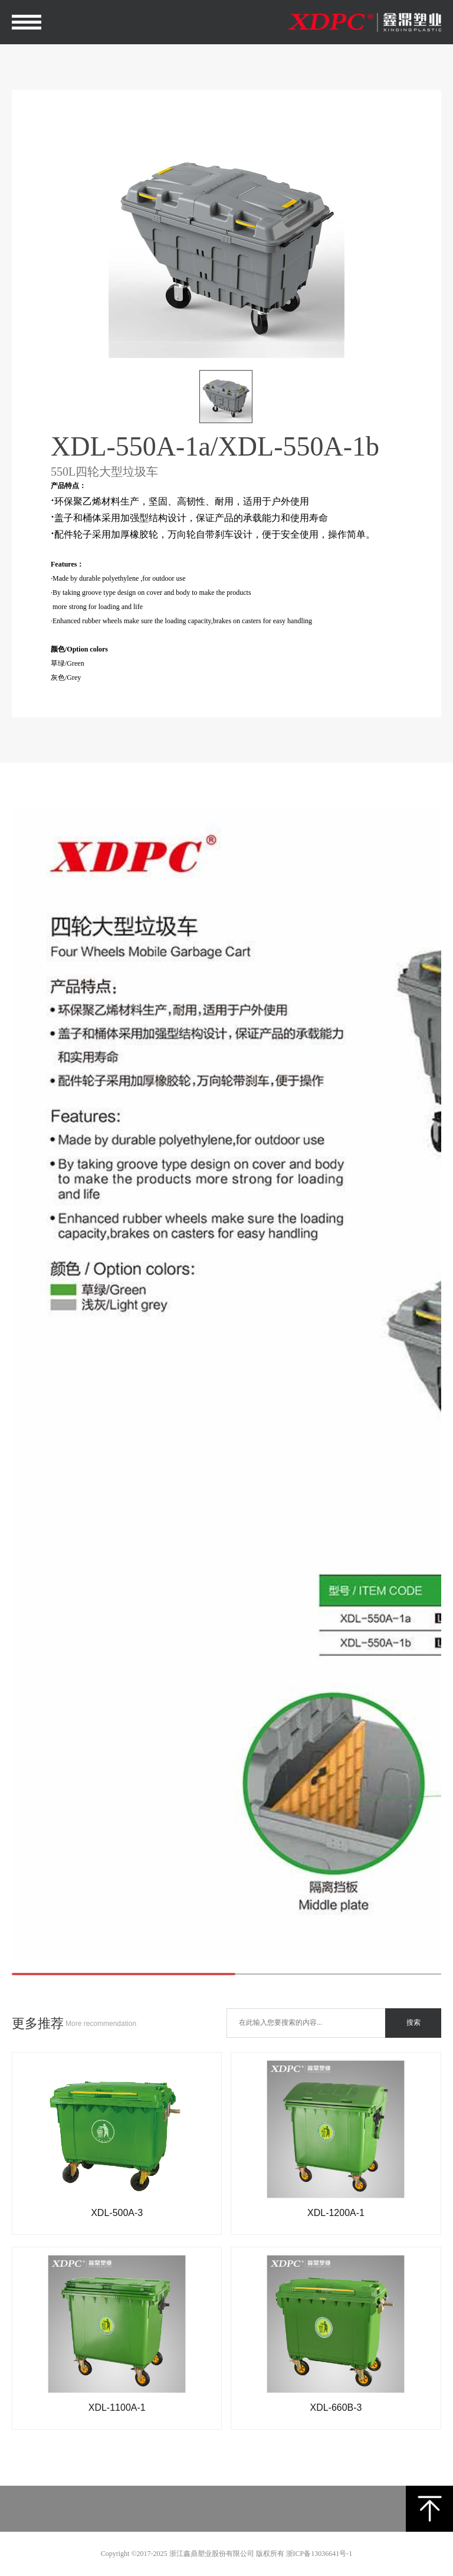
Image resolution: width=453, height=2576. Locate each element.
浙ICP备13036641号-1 (319, 2553)
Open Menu (26, 22)
